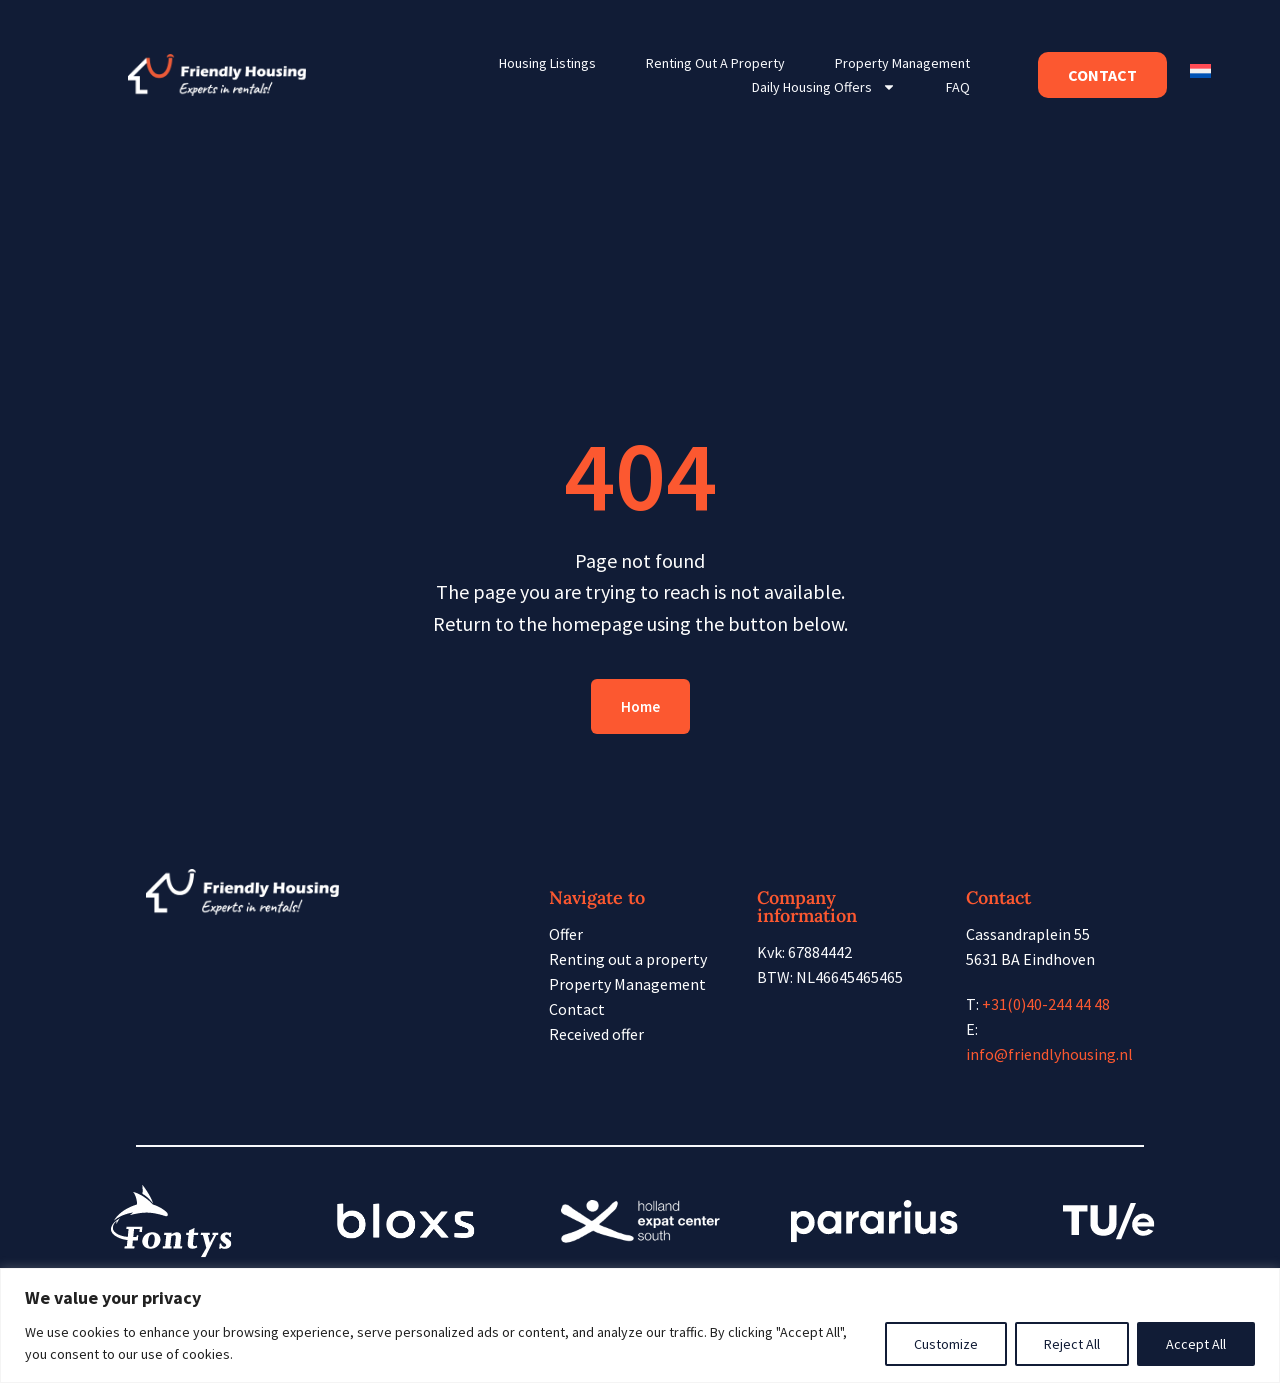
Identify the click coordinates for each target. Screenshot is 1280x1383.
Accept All (1196, 1344)
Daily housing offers (824, 87)
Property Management (902, 63)
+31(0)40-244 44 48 (1046, 1004)
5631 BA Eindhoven (1030, 959)
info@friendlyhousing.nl (1049, 1054)
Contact (577, 1009)
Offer (566, 934)
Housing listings (547, 63)
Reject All (1072, 1344)
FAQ (958, 87)
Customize (946, 1344)
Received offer (596, 1034)
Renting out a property (715, 63)
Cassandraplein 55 (1028, 934)
